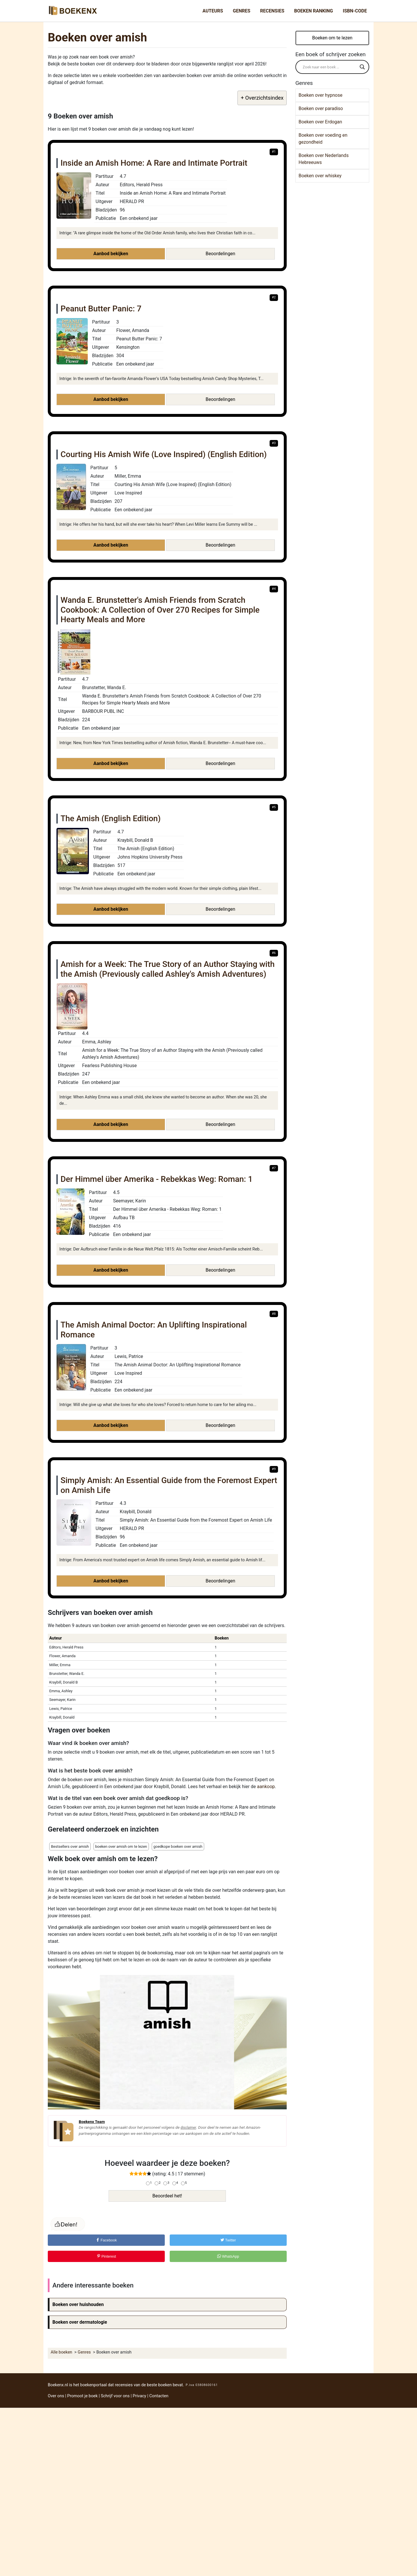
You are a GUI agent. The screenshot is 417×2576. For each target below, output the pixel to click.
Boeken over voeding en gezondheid (323, 138)
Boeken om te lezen (332, 38)
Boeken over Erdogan (320, 122)
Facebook (106, 2240)
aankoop (266, 1786)
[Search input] (330, 67)
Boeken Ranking (313, 11)
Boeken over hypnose (320, 95)
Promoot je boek (82, 2396)
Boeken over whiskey (320, 175)
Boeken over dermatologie (79, 2322)
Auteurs (212, 11)
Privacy (139, 2396)
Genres (241, 11)
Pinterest (106, 2256)
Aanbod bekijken (110, 253)
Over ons (56, 2396)
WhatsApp (228, 2256)
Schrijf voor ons (115, 2396)
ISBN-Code (355, 11)
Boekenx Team (92, 2121)
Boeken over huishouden (78, 2304)
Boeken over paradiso (321, 108)
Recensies (272, 11)
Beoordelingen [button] (220, 253)
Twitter (228, 2240)
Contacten (158, 2396)
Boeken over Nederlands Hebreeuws (324, 159)
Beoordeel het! (167, 2196)
